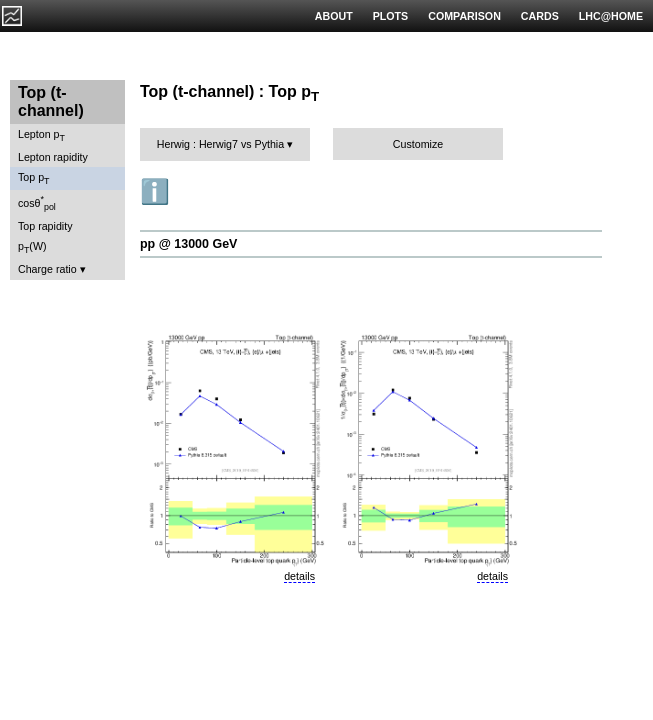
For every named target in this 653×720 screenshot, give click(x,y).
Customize (418, 144)
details (299, 576)
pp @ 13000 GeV (188, 244)
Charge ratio (47, 269)
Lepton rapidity (53, 157)
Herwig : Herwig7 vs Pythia (220, 144)
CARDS (540, 16)
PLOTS (391, 16)
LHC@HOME (611, 16)
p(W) (32, 247)
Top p (34, 178)
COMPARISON (464, 16)
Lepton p (41, 135)
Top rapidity (45, 226)
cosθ (37, 203)
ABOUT (334, 16)
